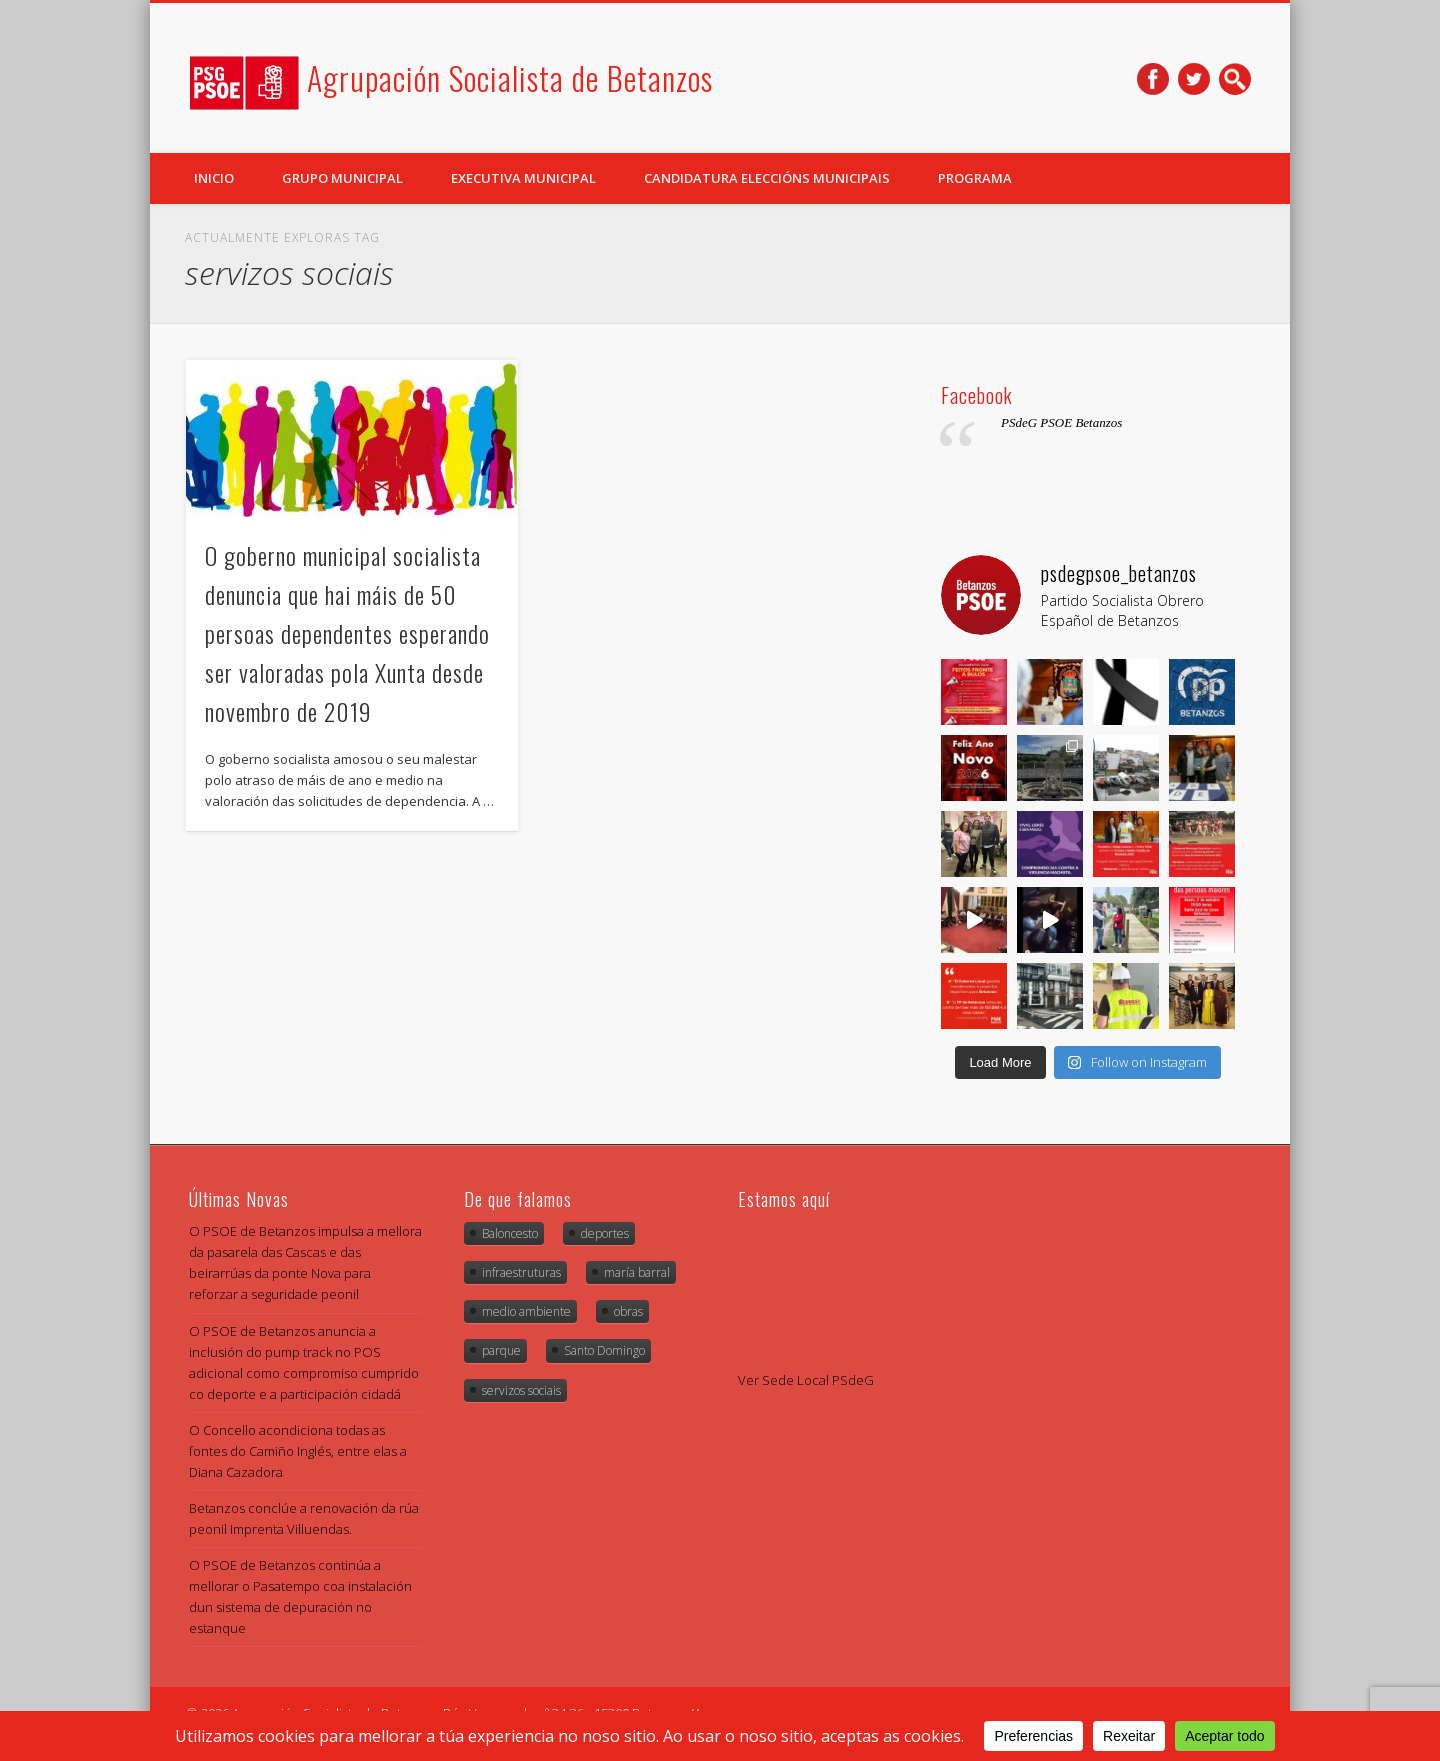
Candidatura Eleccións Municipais (767, 178)
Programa (975, 178)
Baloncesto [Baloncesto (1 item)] (510, 1233)
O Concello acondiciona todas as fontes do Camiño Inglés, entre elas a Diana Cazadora (298, 1451)
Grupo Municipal (342, 178)
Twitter (1194, 79)
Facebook (1153, 79)
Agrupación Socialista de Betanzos (510, 77)
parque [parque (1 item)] (501, 1350)
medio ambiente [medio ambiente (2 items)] (526, 1311)
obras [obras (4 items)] (628, 1311)
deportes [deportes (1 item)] (605, 1233)
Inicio (214, 178)
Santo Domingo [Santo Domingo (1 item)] (604, 1350)
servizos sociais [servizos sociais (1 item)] (521, 1390)
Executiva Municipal (523, 178)
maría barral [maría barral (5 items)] (637, 1272)
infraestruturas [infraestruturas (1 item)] (521, 1272)
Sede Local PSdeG (818, 1380)
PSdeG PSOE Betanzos (1061, 422)
